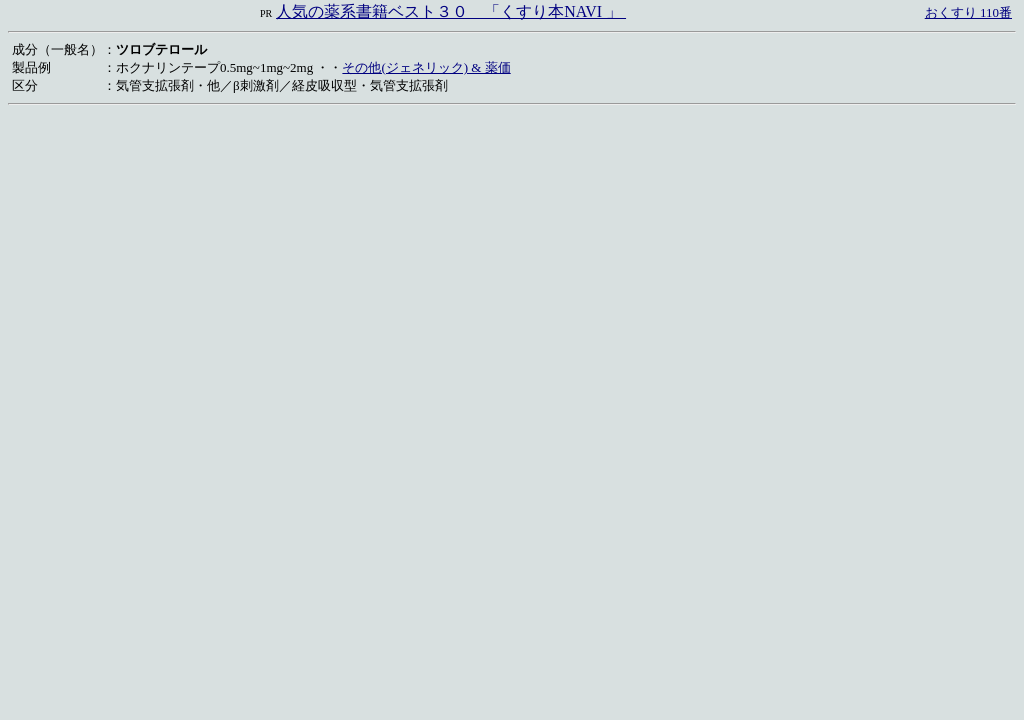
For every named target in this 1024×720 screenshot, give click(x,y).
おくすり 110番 (968, 12)
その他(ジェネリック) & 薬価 (426, 67)
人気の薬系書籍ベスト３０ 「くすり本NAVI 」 (451, 11)
